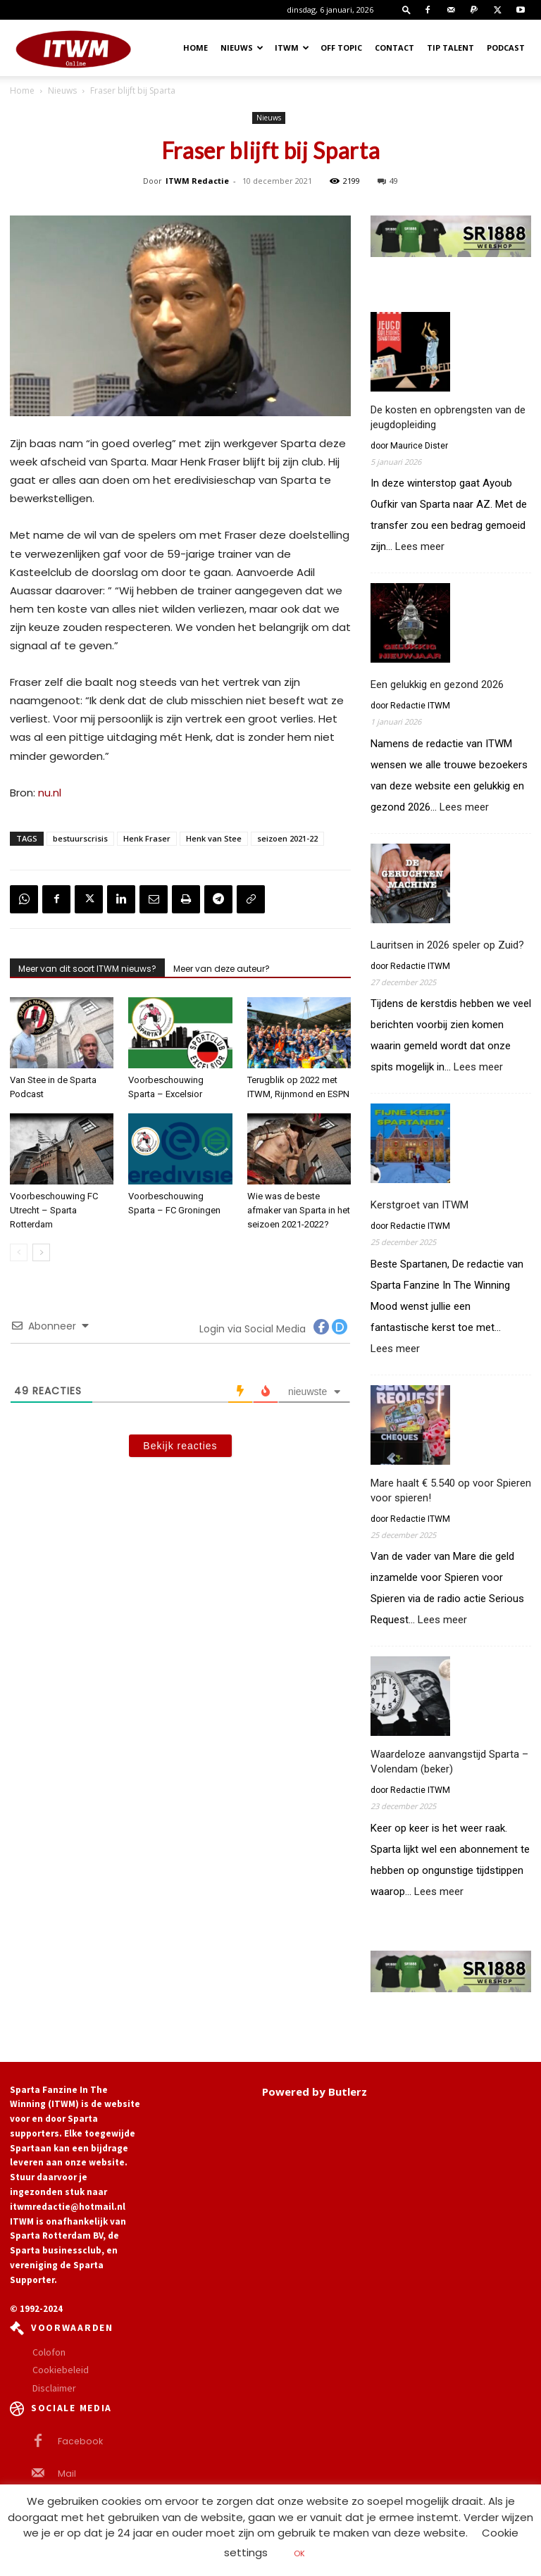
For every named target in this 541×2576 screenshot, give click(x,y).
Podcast (506, 47)
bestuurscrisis (80, 838)
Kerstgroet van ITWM (419, 1205)
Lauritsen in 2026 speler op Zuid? (447, 945)
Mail (66, 2473)
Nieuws (241, 47)
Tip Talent (450, 47)
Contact (394, 47)
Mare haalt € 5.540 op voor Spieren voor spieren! (451, 1490)
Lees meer (419, 546)
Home (195, 47)
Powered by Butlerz (314, 2091)
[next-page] (41, 1252)
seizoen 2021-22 (287, 838)
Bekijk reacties (180, 1445)
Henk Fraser (146, 838)
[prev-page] (18, 1252)
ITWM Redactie (197, 180)
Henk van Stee (214, 838)
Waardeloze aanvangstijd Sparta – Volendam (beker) (449, 1761)
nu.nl (49, 792)
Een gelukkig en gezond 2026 (437, 684)
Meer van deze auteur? (221, 969)
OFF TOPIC (341, 47)
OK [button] (299, 2553)
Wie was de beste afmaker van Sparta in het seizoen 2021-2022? (298, 1210)
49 (388, 180)
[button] (406, 9)
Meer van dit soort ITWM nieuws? (87, 969)
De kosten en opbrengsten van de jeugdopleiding (448, 417)
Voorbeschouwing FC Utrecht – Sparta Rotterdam (54, 1210)
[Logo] (73, 48)
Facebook (77, 2440)
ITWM (292, 47)
